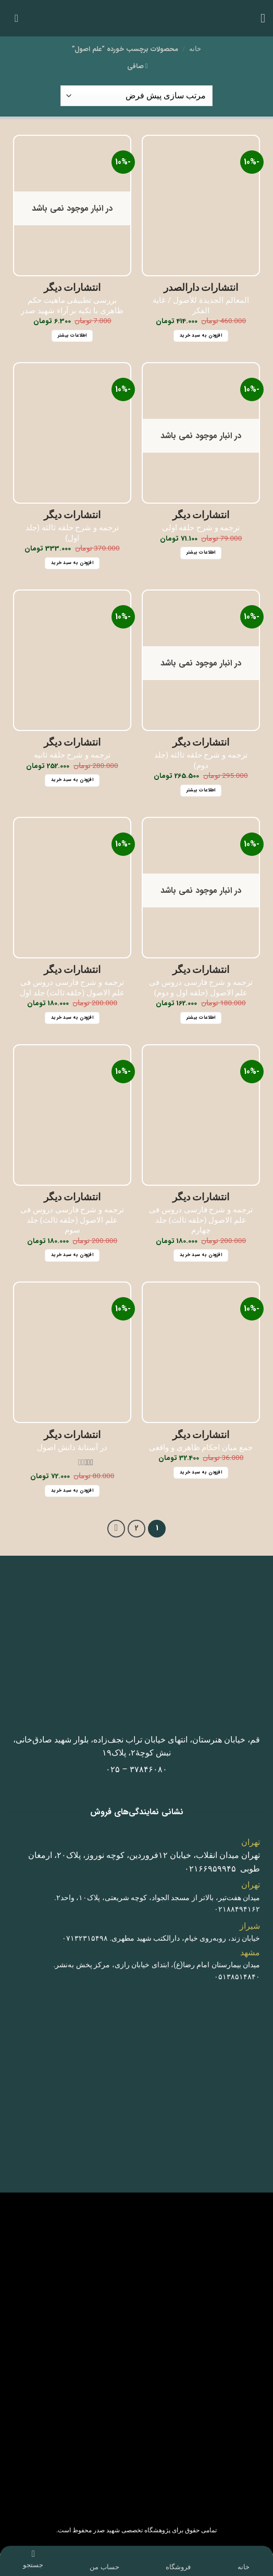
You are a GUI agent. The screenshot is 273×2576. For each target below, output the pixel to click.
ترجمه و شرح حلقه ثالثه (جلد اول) (72, 533)
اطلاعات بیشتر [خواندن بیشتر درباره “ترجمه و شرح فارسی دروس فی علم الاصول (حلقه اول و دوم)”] (201, 1017)
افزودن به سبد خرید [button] (201, 335)
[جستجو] (33, 2554)
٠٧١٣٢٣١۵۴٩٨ (85, 1938)
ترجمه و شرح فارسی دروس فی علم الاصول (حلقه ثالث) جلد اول (72, 987)
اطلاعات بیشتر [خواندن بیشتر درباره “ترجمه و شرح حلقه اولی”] (201, 552)
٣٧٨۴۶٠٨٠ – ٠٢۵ (136, 1769)
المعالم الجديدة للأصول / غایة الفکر (201, 305)
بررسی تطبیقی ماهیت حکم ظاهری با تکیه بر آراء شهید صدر (72, 305)
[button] (259, 18)
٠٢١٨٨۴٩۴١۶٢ (237, 1909)
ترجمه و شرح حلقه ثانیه (72, 755)
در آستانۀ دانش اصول (72, 1447)
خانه (195, 49)
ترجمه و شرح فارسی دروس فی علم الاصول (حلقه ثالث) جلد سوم (72, 1220)
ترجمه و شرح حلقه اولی (201, 527)
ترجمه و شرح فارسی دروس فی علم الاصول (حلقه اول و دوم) (201, 987)
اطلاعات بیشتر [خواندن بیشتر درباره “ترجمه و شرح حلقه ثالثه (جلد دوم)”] (201, 790)
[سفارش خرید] (136, 95)
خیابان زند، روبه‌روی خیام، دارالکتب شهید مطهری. (185, 1938)
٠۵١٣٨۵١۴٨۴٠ (237, 1976)
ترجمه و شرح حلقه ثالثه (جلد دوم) (200, 760)
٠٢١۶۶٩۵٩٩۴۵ (210, 1869)
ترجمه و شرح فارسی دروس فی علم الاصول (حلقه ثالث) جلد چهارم (201, 1220)
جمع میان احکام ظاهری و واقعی (201, 1447)
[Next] (116, 1528)
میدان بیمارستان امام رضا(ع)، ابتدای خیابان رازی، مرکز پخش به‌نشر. (157, 1964)
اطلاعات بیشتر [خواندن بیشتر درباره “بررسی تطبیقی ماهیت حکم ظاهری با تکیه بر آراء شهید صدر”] (72, 335)
